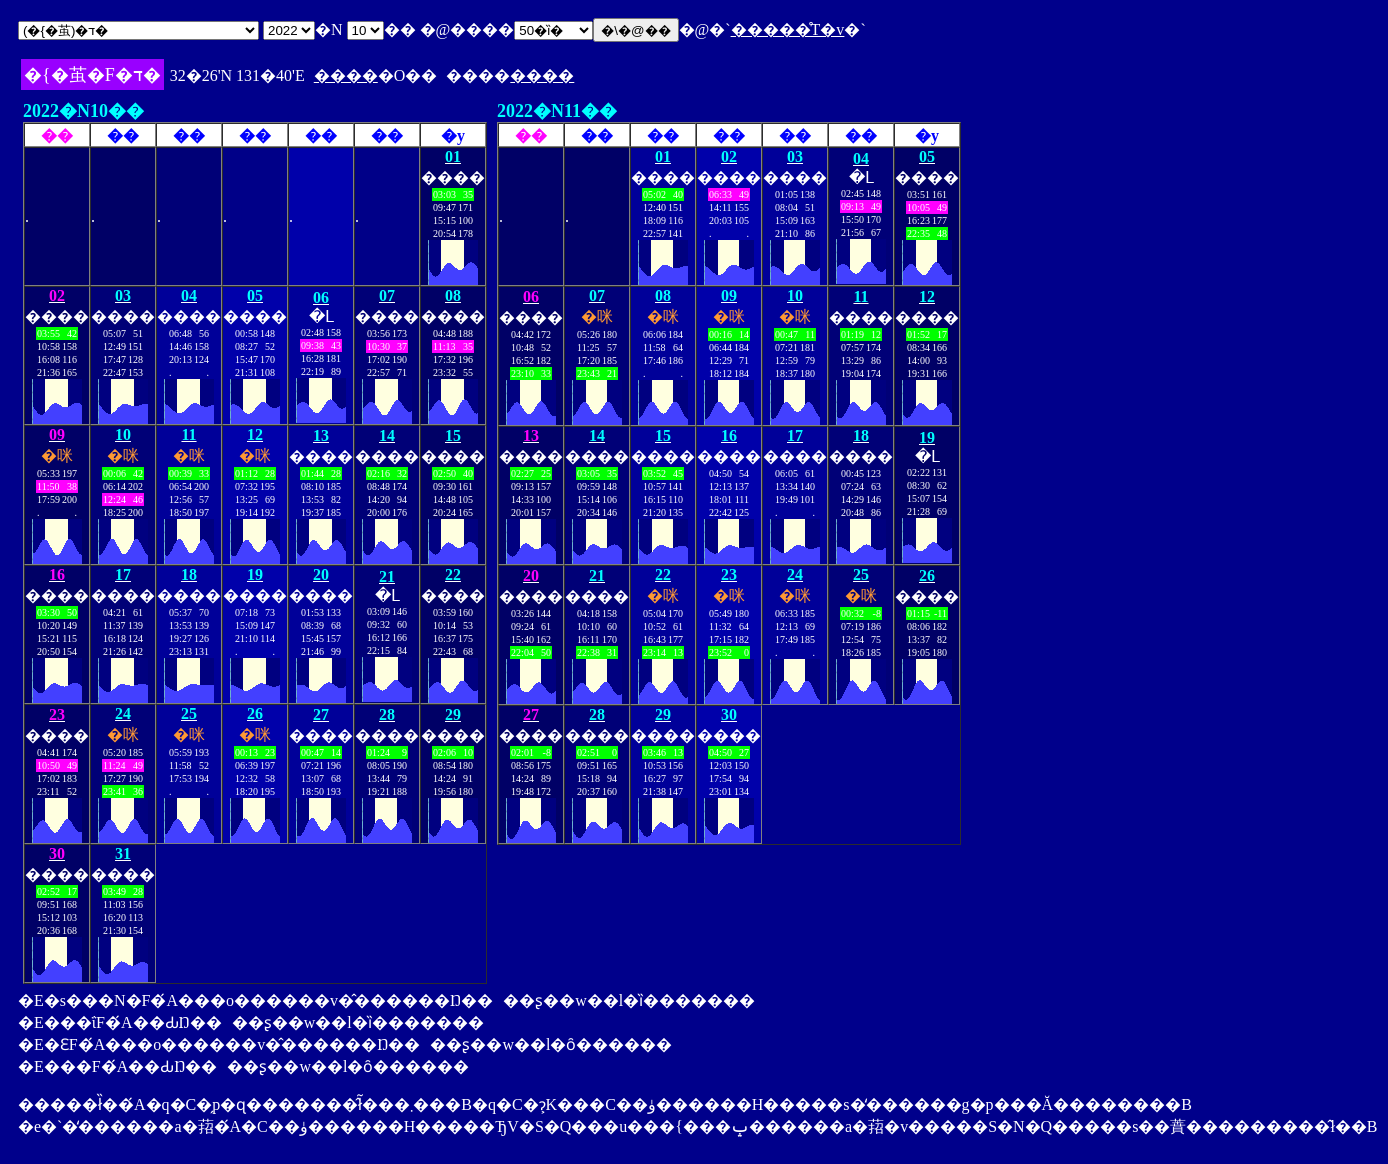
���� (346, 75)
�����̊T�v (788, 29)
